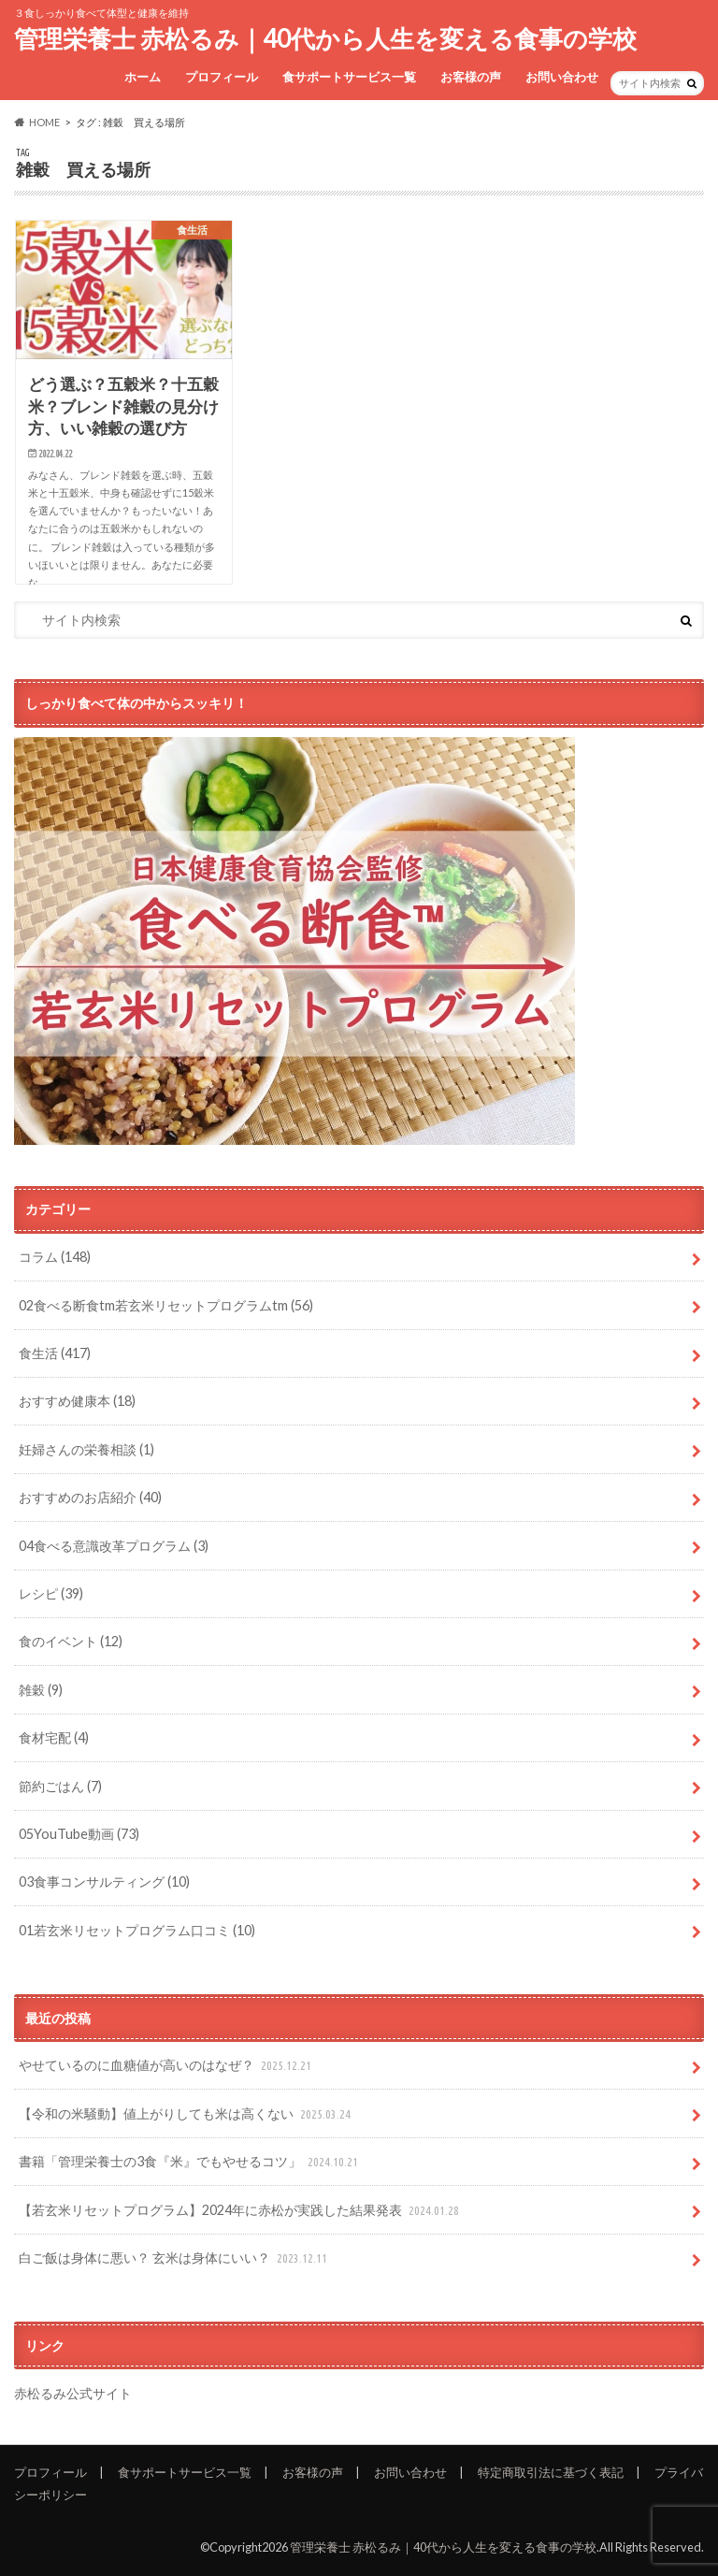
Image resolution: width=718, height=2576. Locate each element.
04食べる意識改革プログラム (113, 1546)
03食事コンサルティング (104, 1881)
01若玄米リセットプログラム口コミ (137, 1930)
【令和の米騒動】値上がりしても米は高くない (186, 2114)
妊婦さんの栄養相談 (86, 1449)
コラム (55, 1257)
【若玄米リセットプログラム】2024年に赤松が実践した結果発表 (241, 2211)
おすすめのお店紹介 (90, 1497)
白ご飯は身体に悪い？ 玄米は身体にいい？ (175, 2258)
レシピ (51, 1593)
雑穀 (41, 1690)
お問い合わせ (561, 76)
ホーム (142, 76)
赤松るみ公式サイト (73, 2393)
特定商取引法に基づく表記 (551, 2472)
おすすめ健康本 (77, 1401)
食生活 (55, 1353)
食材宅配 (54, 1737)
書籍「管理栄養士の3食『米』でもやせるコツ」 (190, 2162)
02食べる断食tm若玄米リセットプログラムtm (166, 1305)
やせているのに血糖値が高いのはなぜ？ (167, 2066)
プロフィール (221, 76)
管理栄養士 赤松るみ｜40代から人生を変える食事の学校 (325, 38)
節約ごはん (60, 1786)
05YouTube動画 (79, 1834)
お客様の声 (470, 76)
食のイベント (70, 1641)
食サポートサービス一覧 (349, 76)
